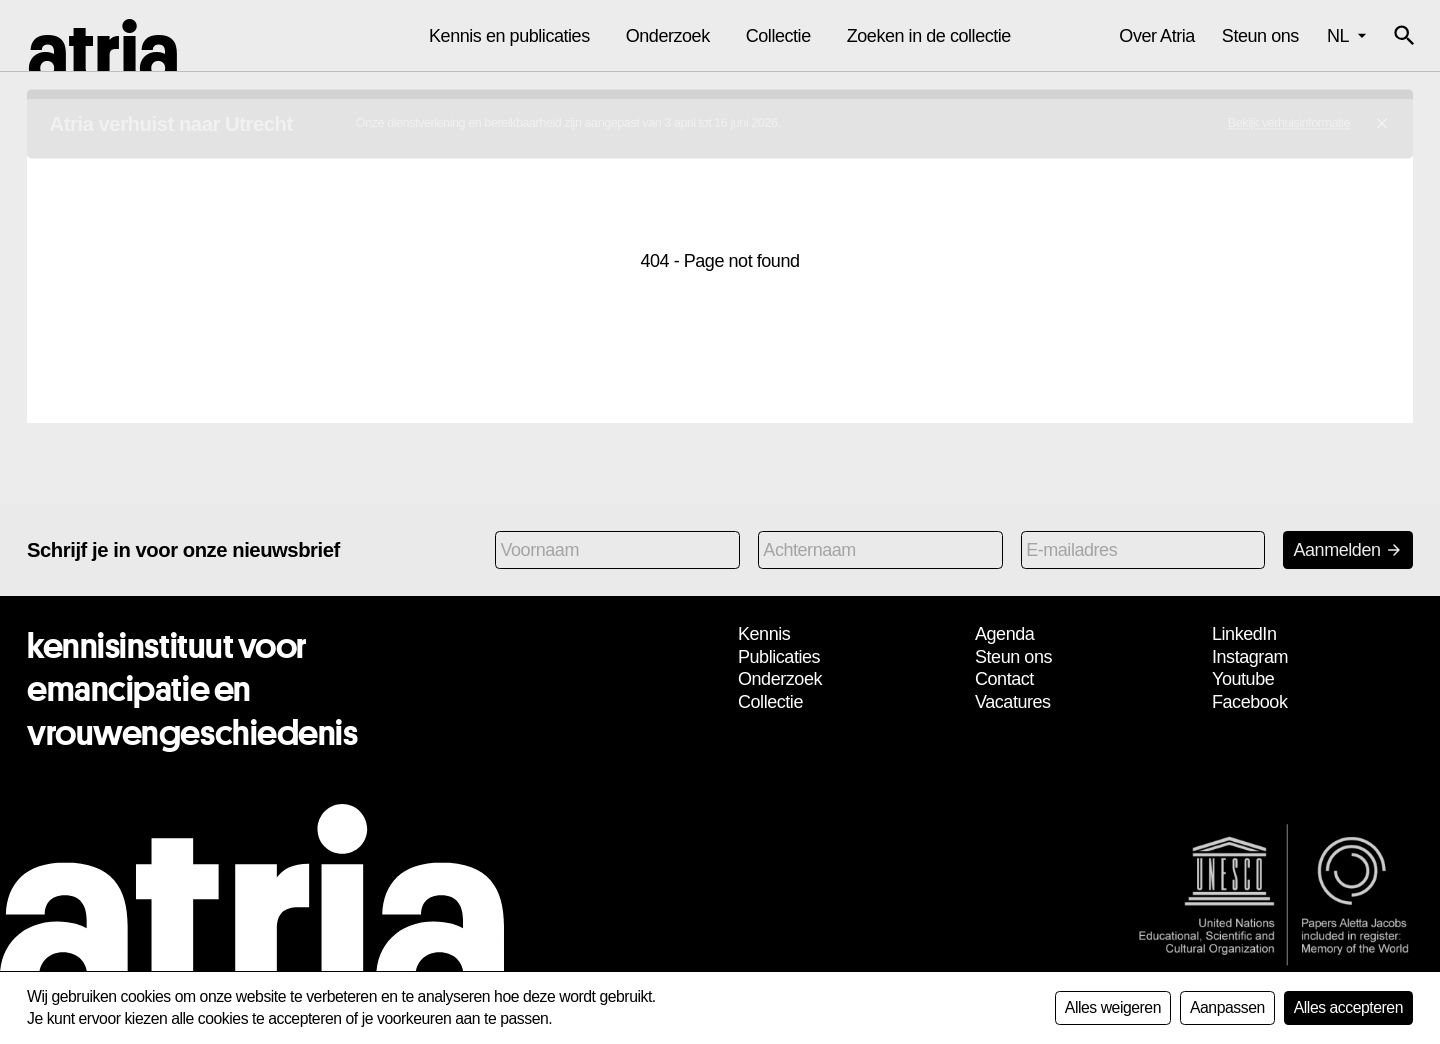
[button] (1404, 36)
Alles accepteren (1348, 1007)
